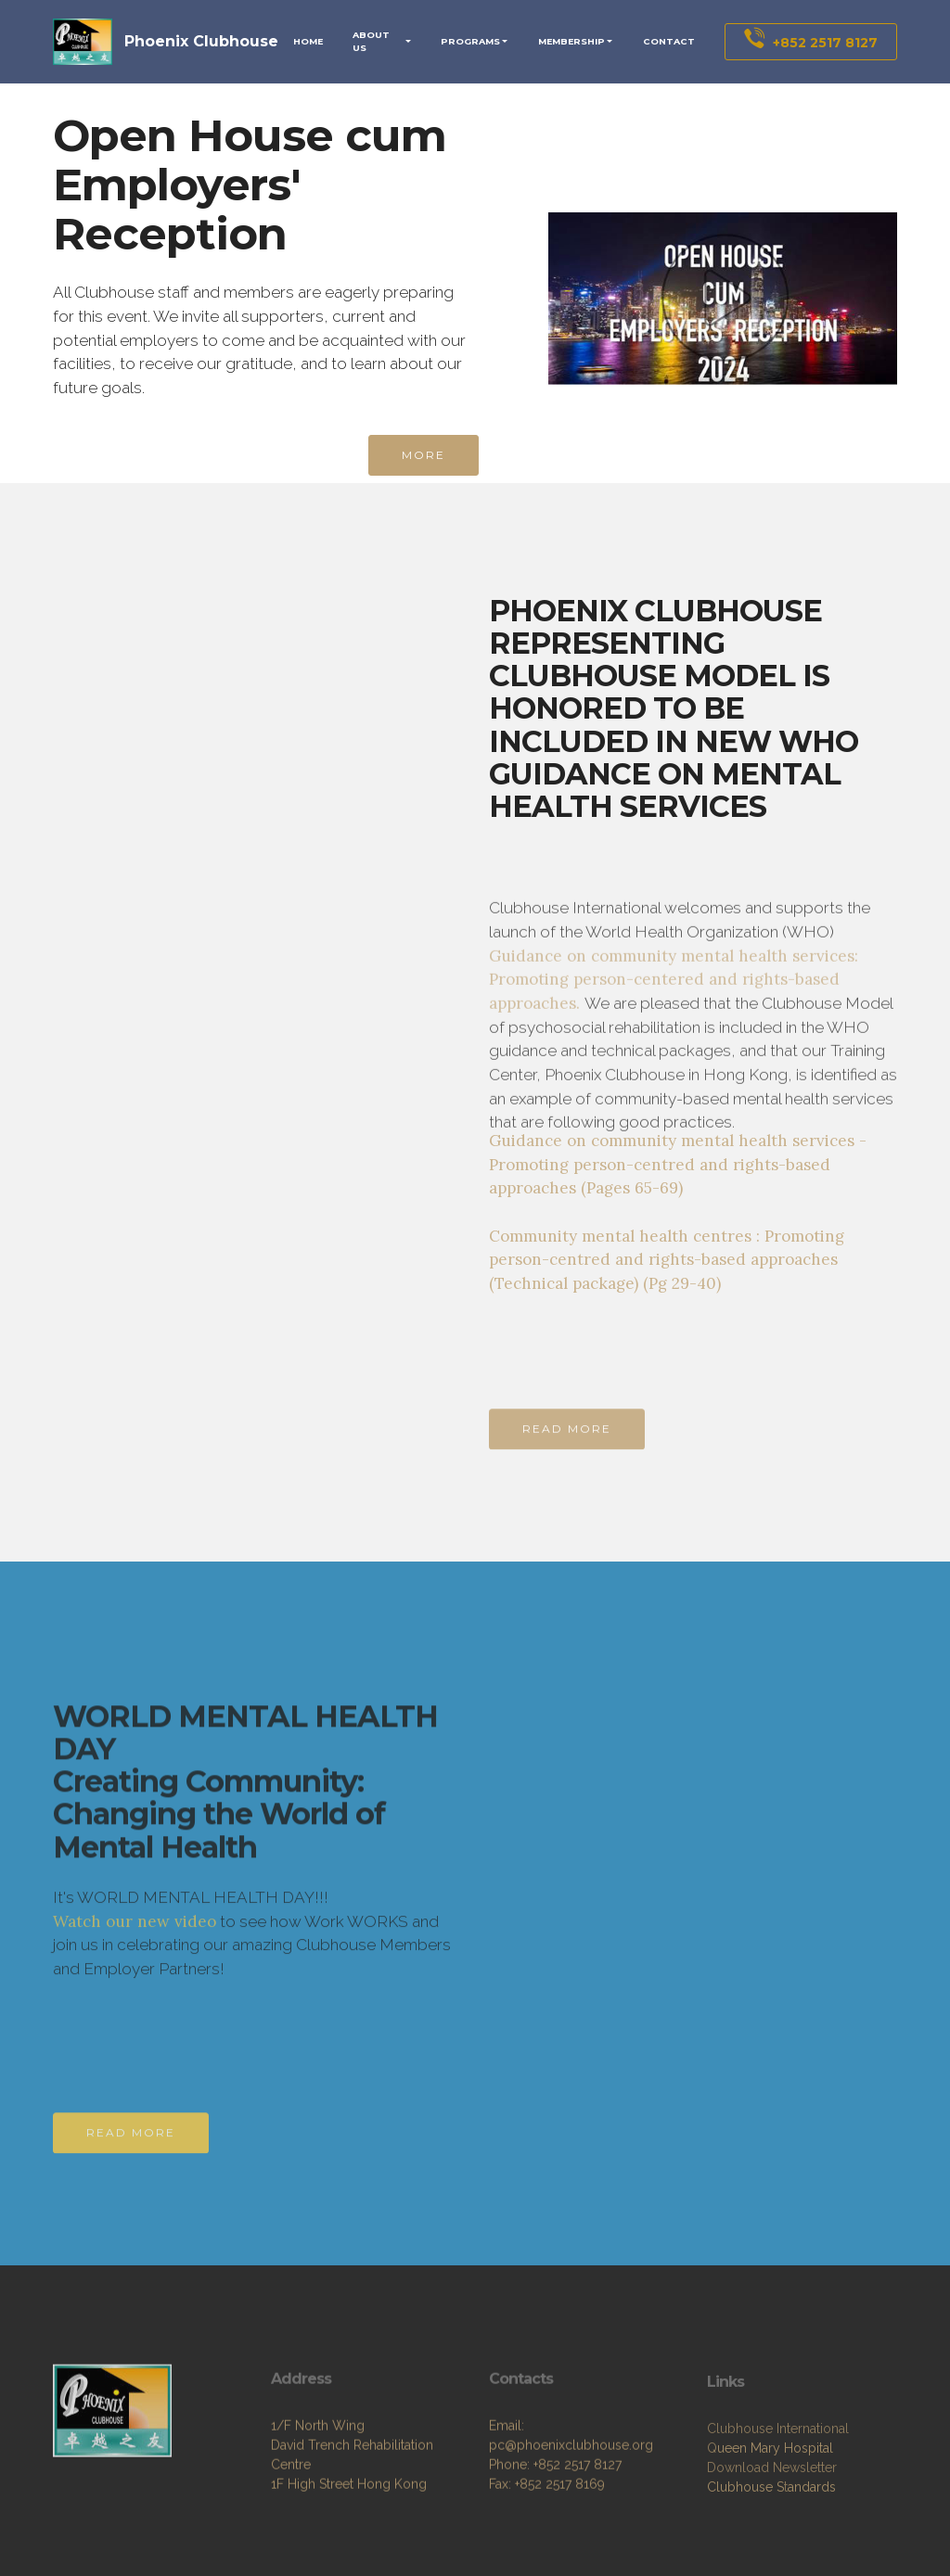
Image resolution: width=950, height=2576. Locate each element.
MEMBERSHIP (571, 41)
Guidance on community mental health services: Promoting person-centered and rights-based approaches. (673, 1047)
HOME (308, 41)
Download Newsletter (772, 2509)
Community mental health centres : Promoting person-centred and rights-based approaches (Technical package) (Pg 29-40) (666, 1260)
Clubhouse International (778, 2470)
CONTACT (669, 41)
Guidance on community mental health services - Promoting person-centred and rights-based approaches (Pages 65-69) (678, 1164)
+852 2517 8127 (811, 41)
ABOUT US (371, 41)
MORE (423, 455)
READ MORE (566, 1440)
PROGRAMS (470, 41)
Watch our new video (134, 1948)
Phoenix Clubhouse (201, 41)
